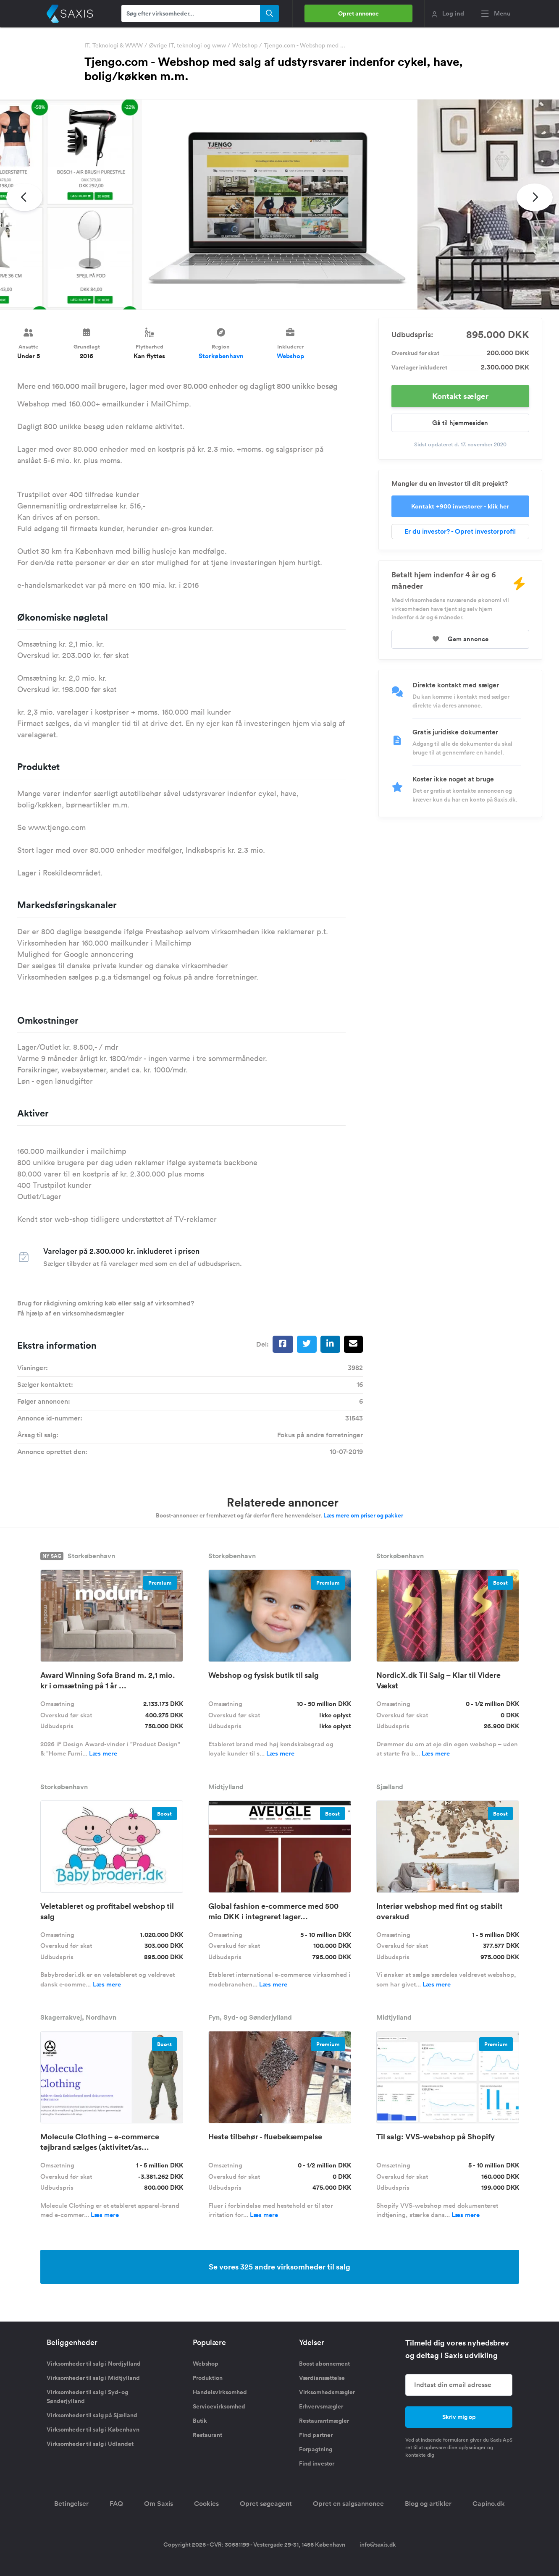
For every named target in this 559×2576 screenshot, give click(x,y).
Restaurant (207, 2435)
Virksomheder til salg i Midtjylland (93, 2378)
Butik (200, 2420)
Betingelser (71, 2503)
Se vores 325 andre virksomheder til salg (279, 2267)
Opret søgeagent (266, 2503)
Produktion (208, 2378)
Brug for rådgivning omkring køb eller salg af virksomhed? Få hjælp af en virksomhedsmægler (105, 1308)
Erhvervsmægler (321, 2406)
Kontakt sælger (460, 395)
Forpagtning (315, 2449)
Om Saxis (158, 2503)
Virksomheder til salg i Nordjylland (94, 2363)
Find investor (316, 2463)
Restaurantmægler (324, 2420)
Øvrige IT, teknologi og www (187, 45)
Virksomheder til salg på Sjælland (92, 2415)
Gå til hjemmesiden (460, 422)
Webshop (244, 45)
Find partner (316, 2435)
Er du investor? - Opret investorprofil (460, 531)
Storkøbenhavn (221, 355)
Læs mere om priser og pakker (363, 1515)
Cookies (206, 2503)
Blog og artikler (428, 2503)
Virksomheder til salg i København (93, 2429)
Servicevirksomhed (219, 2406)
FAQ (116, 2503)
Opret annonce (358, 13)
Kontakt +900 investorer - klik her (460, 506)
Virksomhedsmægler (327, 2392)
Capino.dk (488, 2503)
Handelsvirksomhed (220, 2392)
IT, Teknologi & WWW (113, 45)
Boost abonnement (324, 2363)
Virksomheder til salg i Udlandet (90, 2444)
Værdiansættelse (322, 2378)
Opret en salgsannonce (348, 2503)
